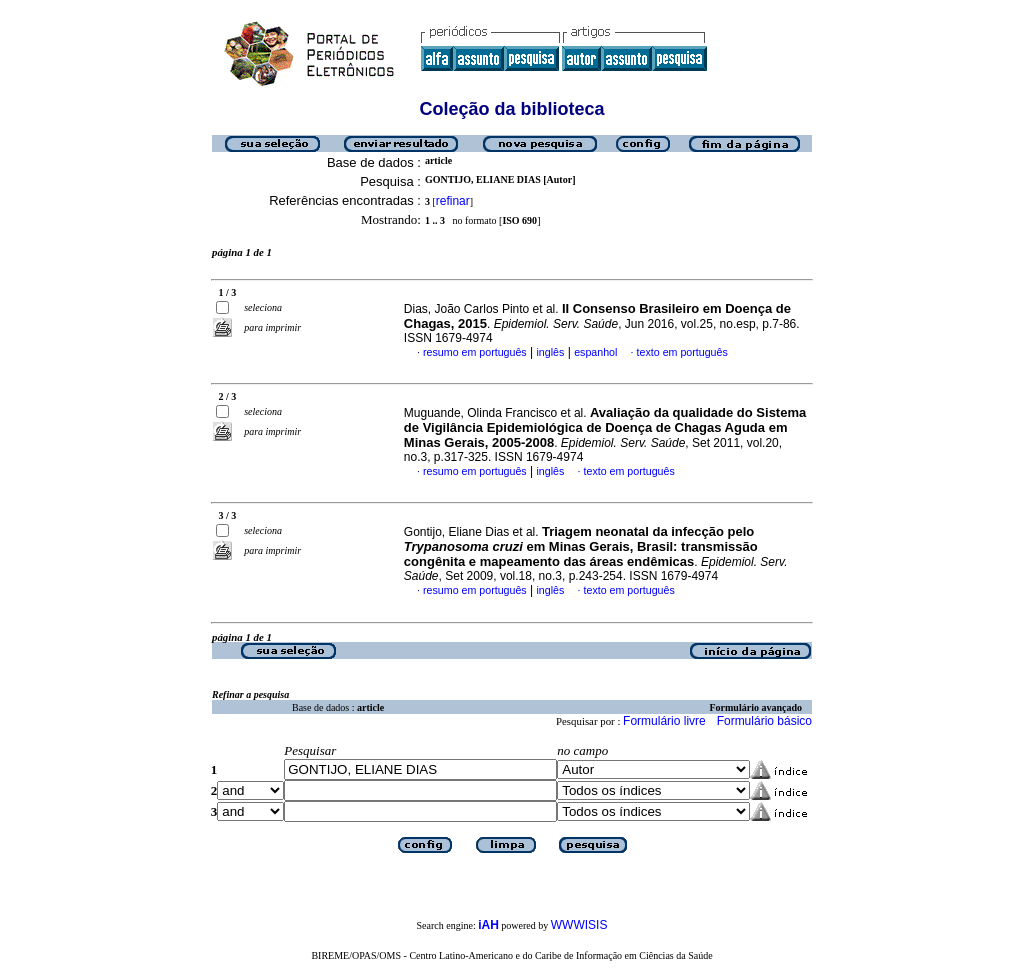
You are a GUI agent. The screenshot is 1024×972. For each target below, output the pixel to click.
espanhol (595, 352)
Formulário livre (664, 721)
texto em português (682, 352)
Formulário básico (764, 721)
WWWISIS (579, 925)
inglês (550, 352)
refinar (453, 201)
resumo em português (475, 352)
